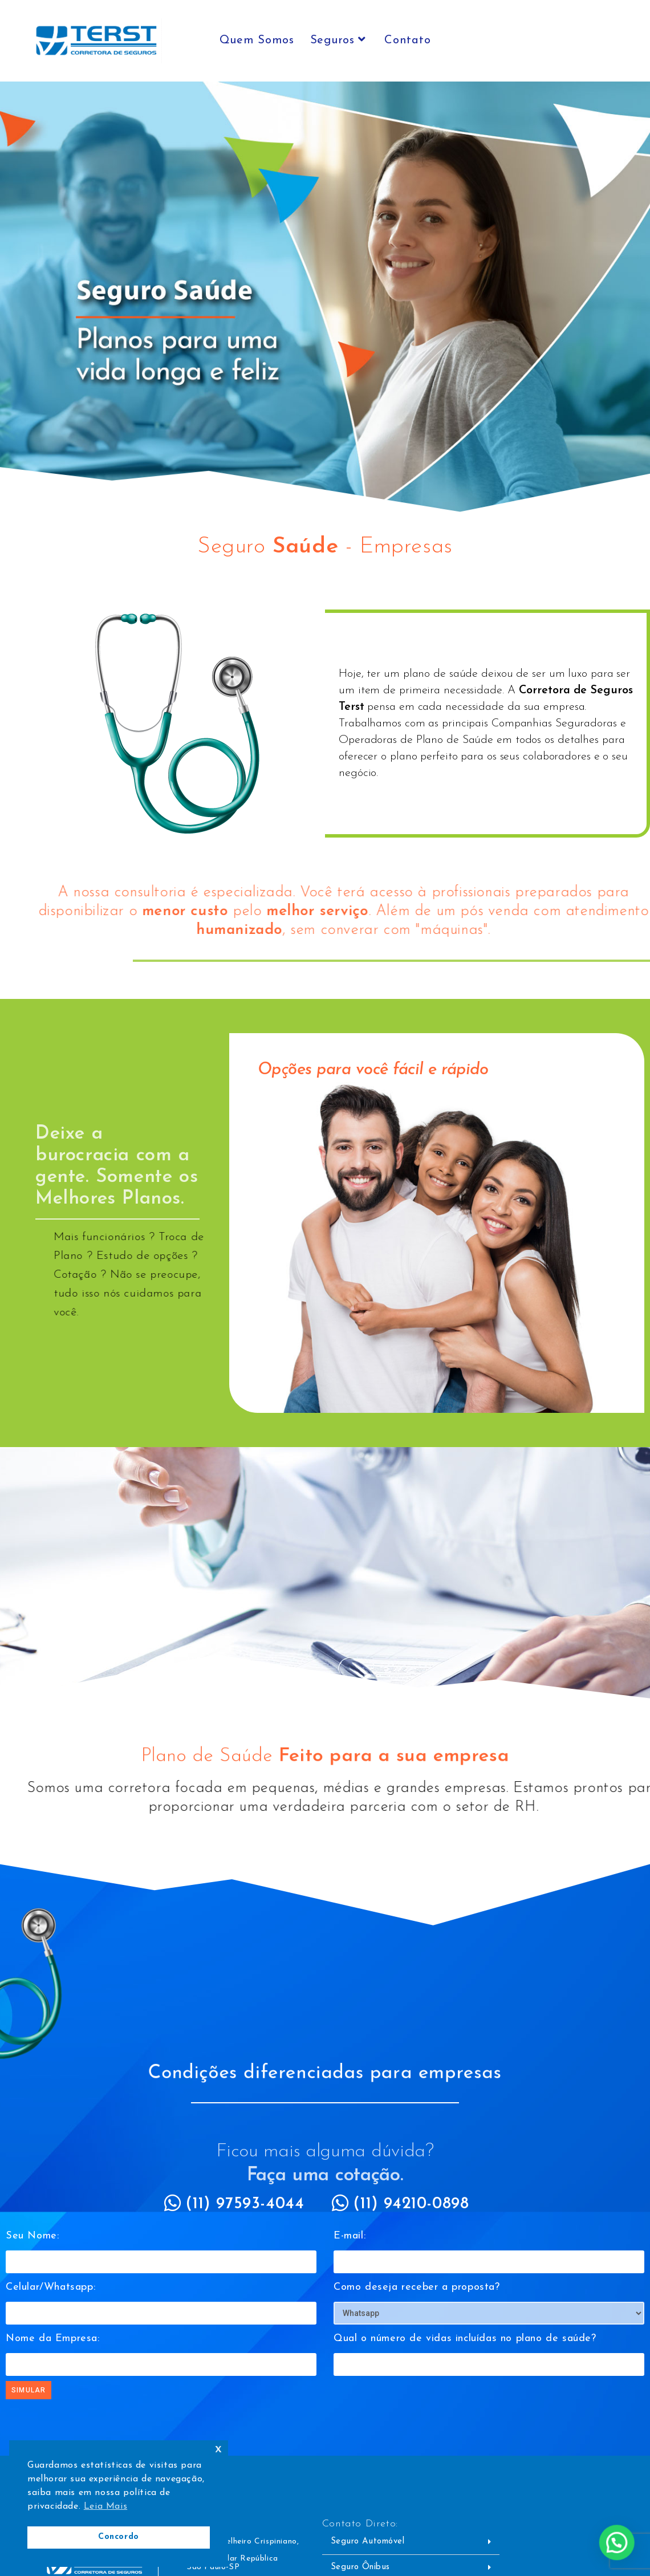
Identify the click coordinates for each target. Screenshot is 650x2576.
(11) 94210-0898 (412, 2204)
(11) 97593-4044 (245, 2204)
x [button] (218, 2448)
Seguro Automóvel (369, 2537)
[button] (411, 2538)
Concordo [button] (118, 2537)
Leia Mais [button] (105, 2506)
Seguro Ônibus (361, 2563)
